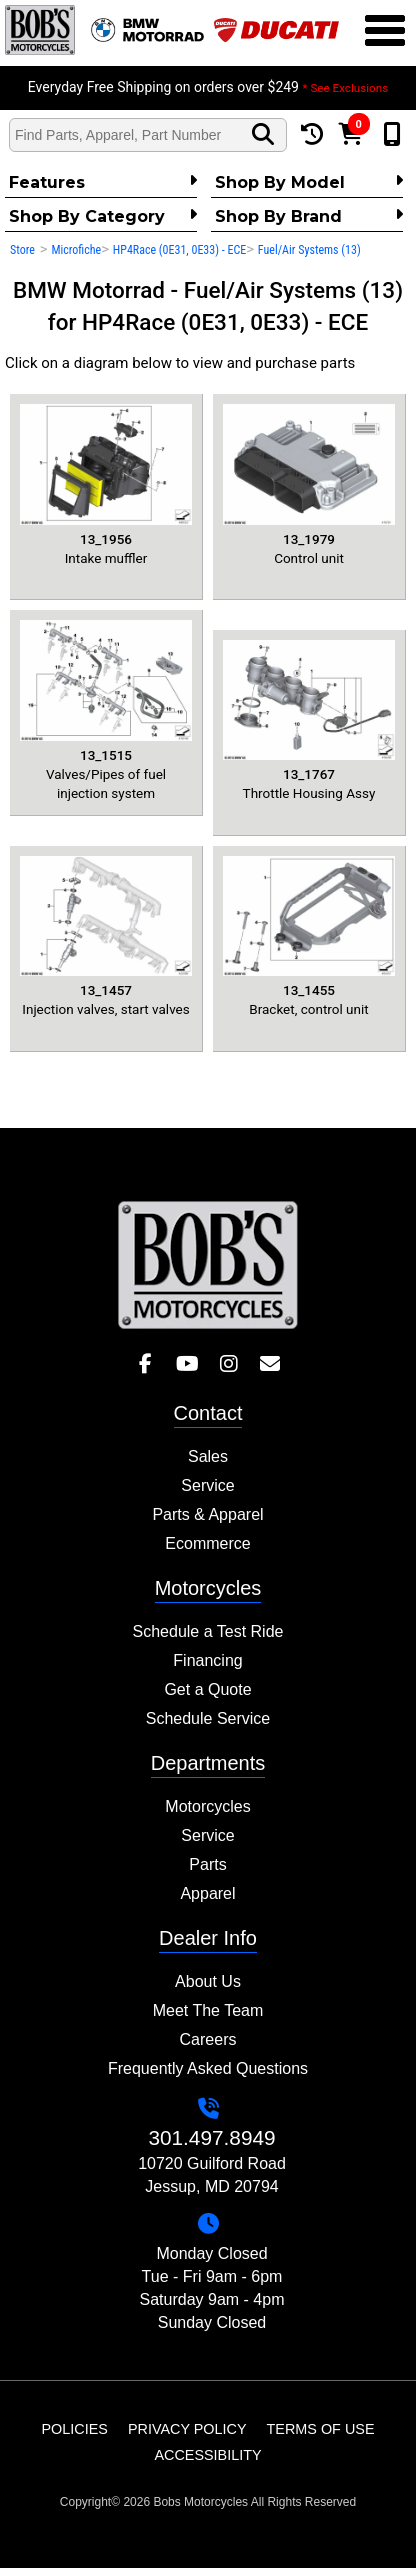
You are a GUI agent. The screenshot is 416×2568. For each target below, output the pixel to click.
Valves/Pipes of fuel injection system (106, 710)
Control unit (309, 485)
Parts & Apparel (207, 1514)
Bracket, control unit (309, 937)
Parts (207, 1864)
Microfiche (76, 250)
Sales (208, 1456)
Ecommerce (207, 1543)
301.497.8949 (211, 2137)
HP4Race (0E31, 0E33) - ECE (179, 250)
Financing (207, 1660)
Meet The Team (208, 2010)
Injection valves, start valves (106, 937)
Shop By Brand (309, 216)
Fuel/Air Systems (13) (309, 250)
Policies (75, 2429)
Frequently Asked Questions (208, 2068)
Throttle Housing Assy (309, 721)
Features (103, 182)
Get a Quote (207, 1689)
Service (207, 1485)
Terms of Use (321, 2429)
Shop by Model (309, 182)
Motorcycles (207, 1806)
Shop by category (103, 216)
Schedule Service (208, 1718)
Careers (208, 2039)
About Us (208, 1981)
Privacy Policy (187, 2429)
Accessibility (207, 2455)
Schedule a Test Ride (208, 1631)
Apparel (207, 1893)
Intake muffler (106, 485)
